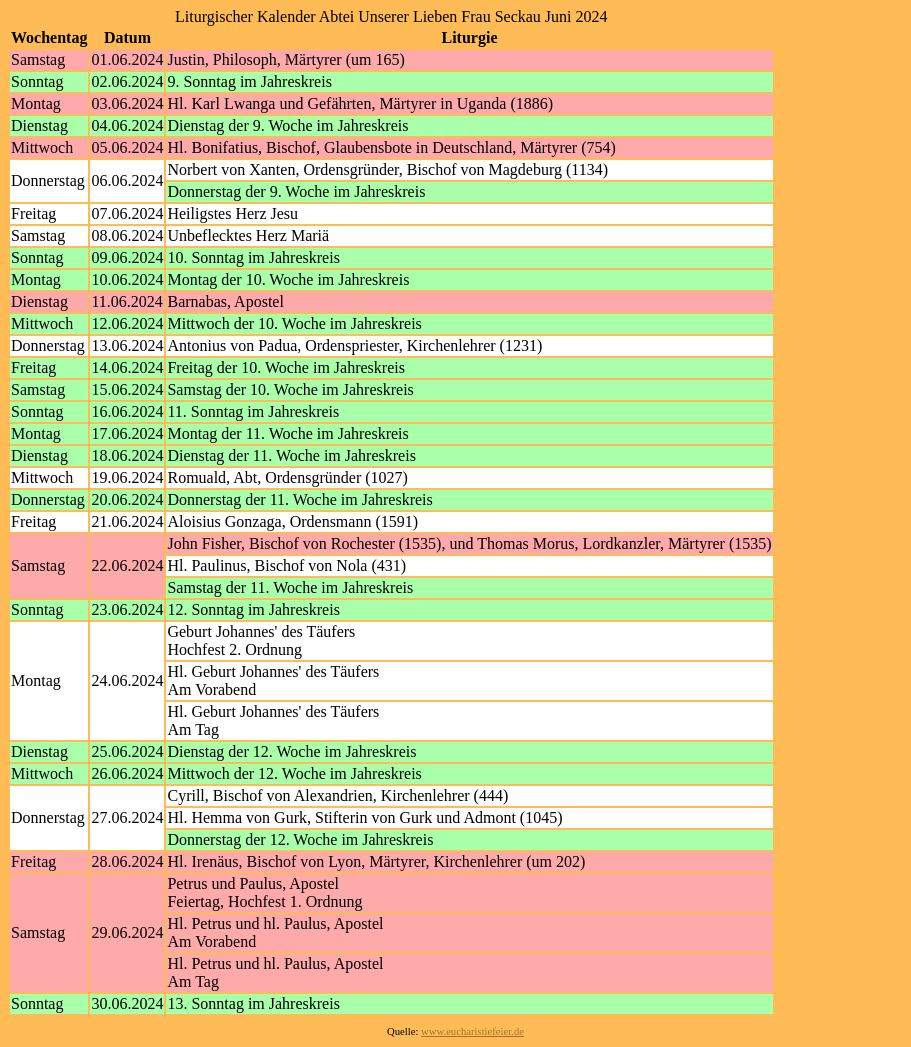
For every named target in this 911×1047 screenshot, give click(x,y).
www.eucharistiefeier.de (472, 1031)
